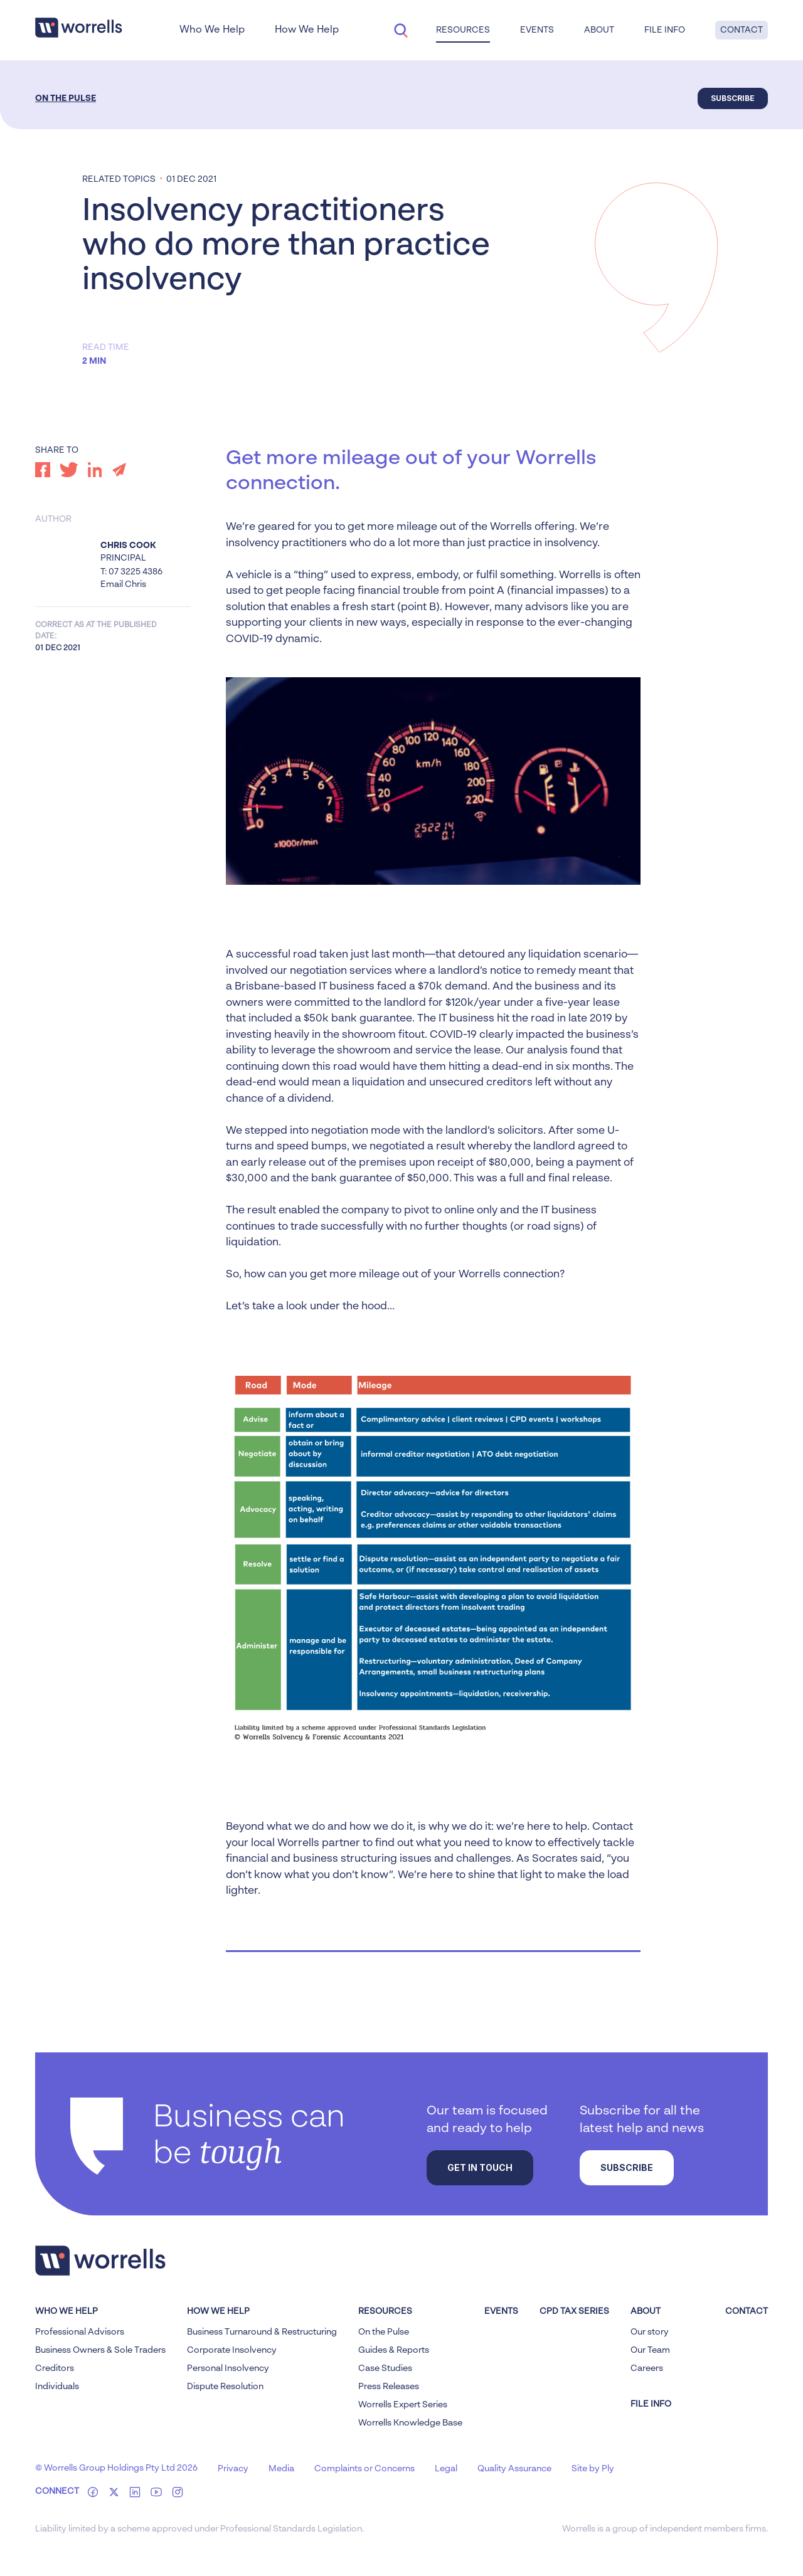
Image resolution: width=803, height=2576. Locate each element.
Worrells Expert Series (402, 2404)
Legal (446, 2468)
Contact (741, 30)
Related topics (119, 179)
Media (281, 2468)
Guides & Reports (393, 2350)
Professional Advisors (79, 2332)
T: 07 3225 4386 (131, 571)
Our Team (650, 2350)
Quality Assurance (514, 2468)
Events (537, 30)
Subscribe (733, 98)
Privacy (233, 2468)
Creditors (54, 2368)
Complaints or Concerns (364, 2468)
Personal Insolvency (228, 2368)
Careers (646, 2368)
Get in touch (480, 2167)
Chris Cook (128, 545)
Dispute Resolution (225, 2386)
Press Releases (388, 2386)
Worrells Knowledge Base (410, 2423)
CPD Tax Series (574, 2311)
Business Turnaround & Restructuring (262, 2332)
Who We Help (212, 30)
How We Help (307, 30)
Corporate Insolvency (232, 2350)
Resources (463, 30)
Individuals (57, 2386)
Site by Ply (593, 2468)
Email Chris (123, 584)
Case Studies (385, 2368)
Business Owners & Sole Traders (100, 2350)
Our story (649, 2332)
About (599, 30)
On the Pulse (65, 98)
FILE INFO (650, 2404)
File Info (664, 30)
